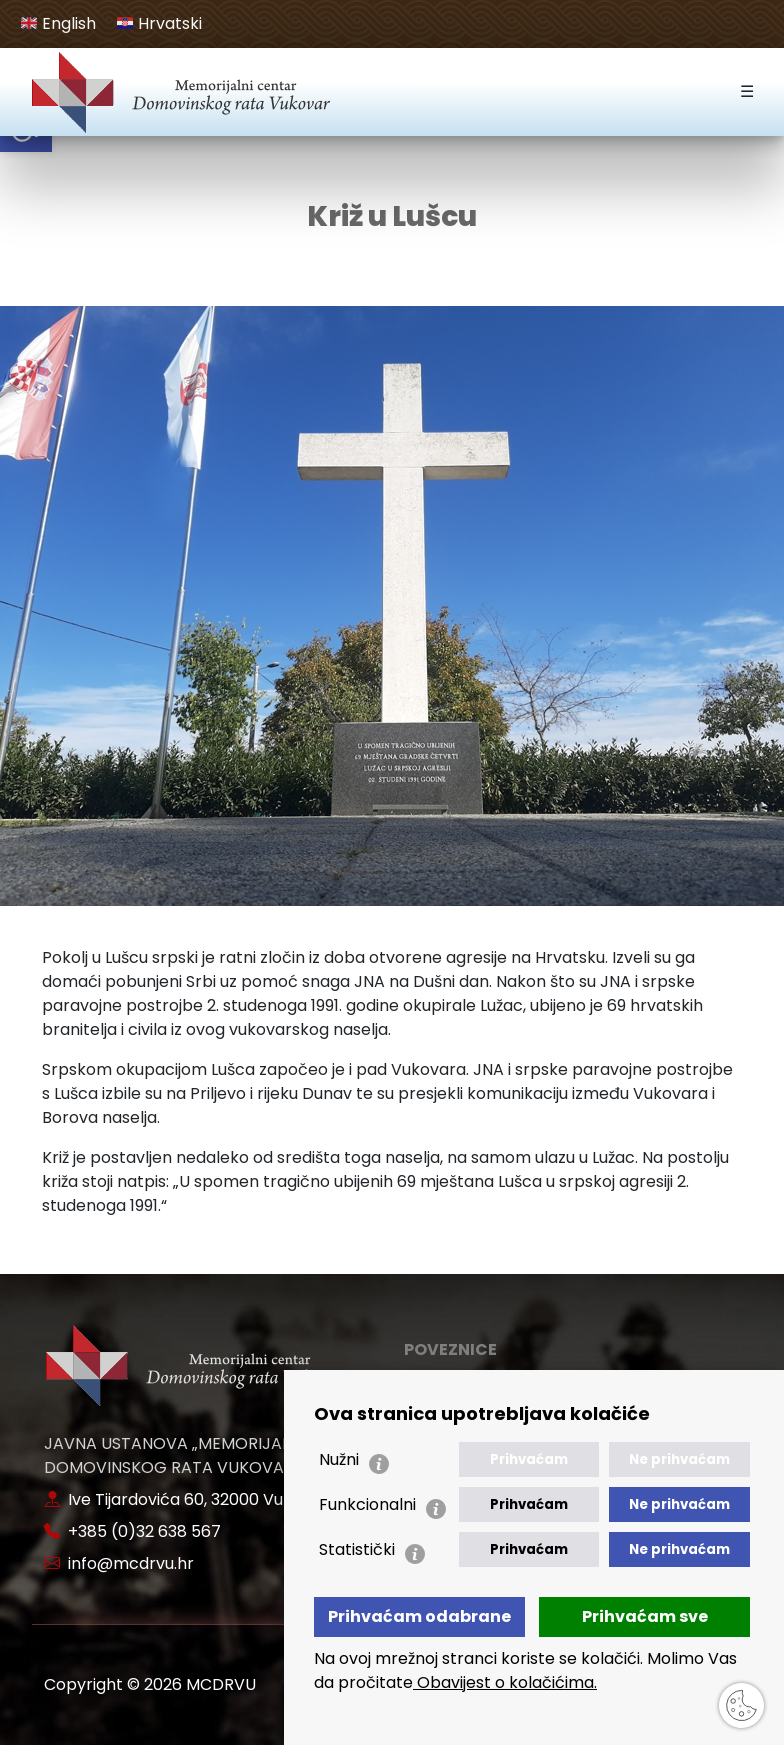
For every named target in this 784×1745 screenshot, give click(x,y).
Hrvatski (159, 23)
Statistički (357, 1549)
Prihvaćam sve (645, 1616)
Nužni (339, 1459)
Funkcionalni (367, 1504)
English (58, 23)
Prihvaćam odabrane (419, 1616)
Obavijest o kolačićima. (505, 1682)
